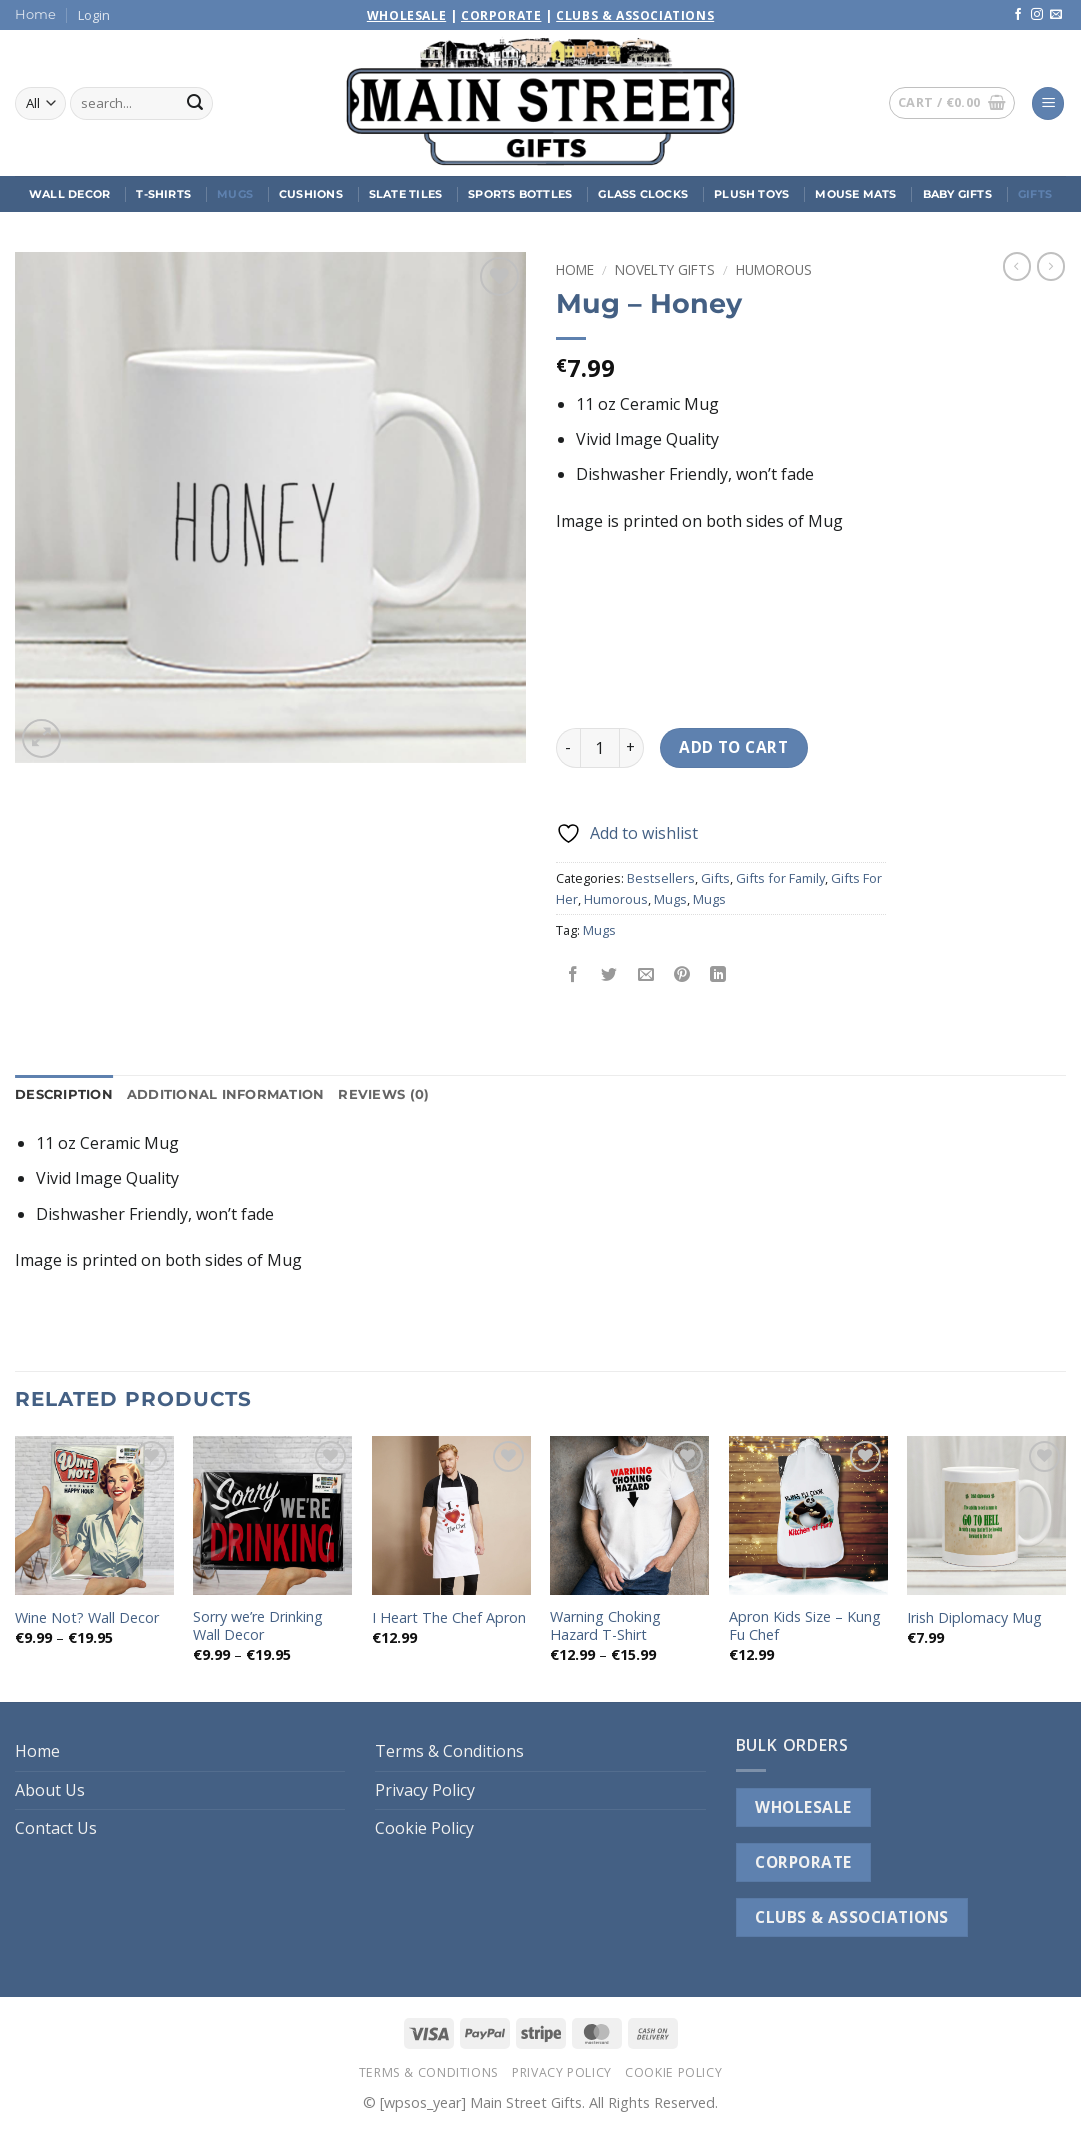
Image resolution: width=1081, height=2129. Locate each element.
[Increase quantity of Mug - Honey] (632, 748)
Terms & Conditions (449, 1751)
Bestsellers (661, 878)
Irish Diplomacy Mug (974, 1618)
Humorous (774, 269)
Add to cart (733, 747)
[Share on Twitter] (609, 975)
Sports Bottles (520, 194)
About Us (50, 1790)
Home (35, 14)
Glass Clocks (643, 194)
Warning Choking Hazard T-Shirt (605, 1626)
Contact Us (56, 1828)
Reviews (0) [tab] (383, 1094)
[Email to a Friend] (645, 975)
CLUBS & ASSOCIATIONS (851, 1917)
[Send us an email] (1056, 15)
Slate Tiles (405, 194)
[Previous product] (1051, 266)
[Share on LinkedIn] (718, 975)
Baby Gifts (957, 194)
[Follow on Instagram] (1037, 15)
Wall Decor (69, 194)
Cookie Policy (424, 1828)
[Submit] (195, 104)
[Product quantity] (600, 748)
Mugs (235, 194)
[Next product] (1017, 266)
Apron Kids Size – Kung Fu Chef (805, 1626)
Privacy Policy (425, 1790)
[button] (94, 15)
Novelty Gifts (665, 269)
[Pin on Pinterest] (681, 975)
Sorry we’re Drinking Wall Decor (258, 1626)
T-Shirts (163, 194)
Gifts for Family (780, 878)
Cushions (311, 194)
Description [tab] (64, 1094)
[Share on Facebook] (573, 975)
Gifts (1035, 194)
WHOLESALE (803, 1807)
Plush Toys (751, 194)
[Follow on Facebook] (1018, 15)
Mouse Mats (855, 194)
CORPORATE (803, 1862)
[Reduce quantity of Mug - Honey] (568, 748)
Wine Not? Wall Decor (87, 1618)
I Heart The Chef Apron (449, 1618)
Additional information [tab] (226, 1094)
